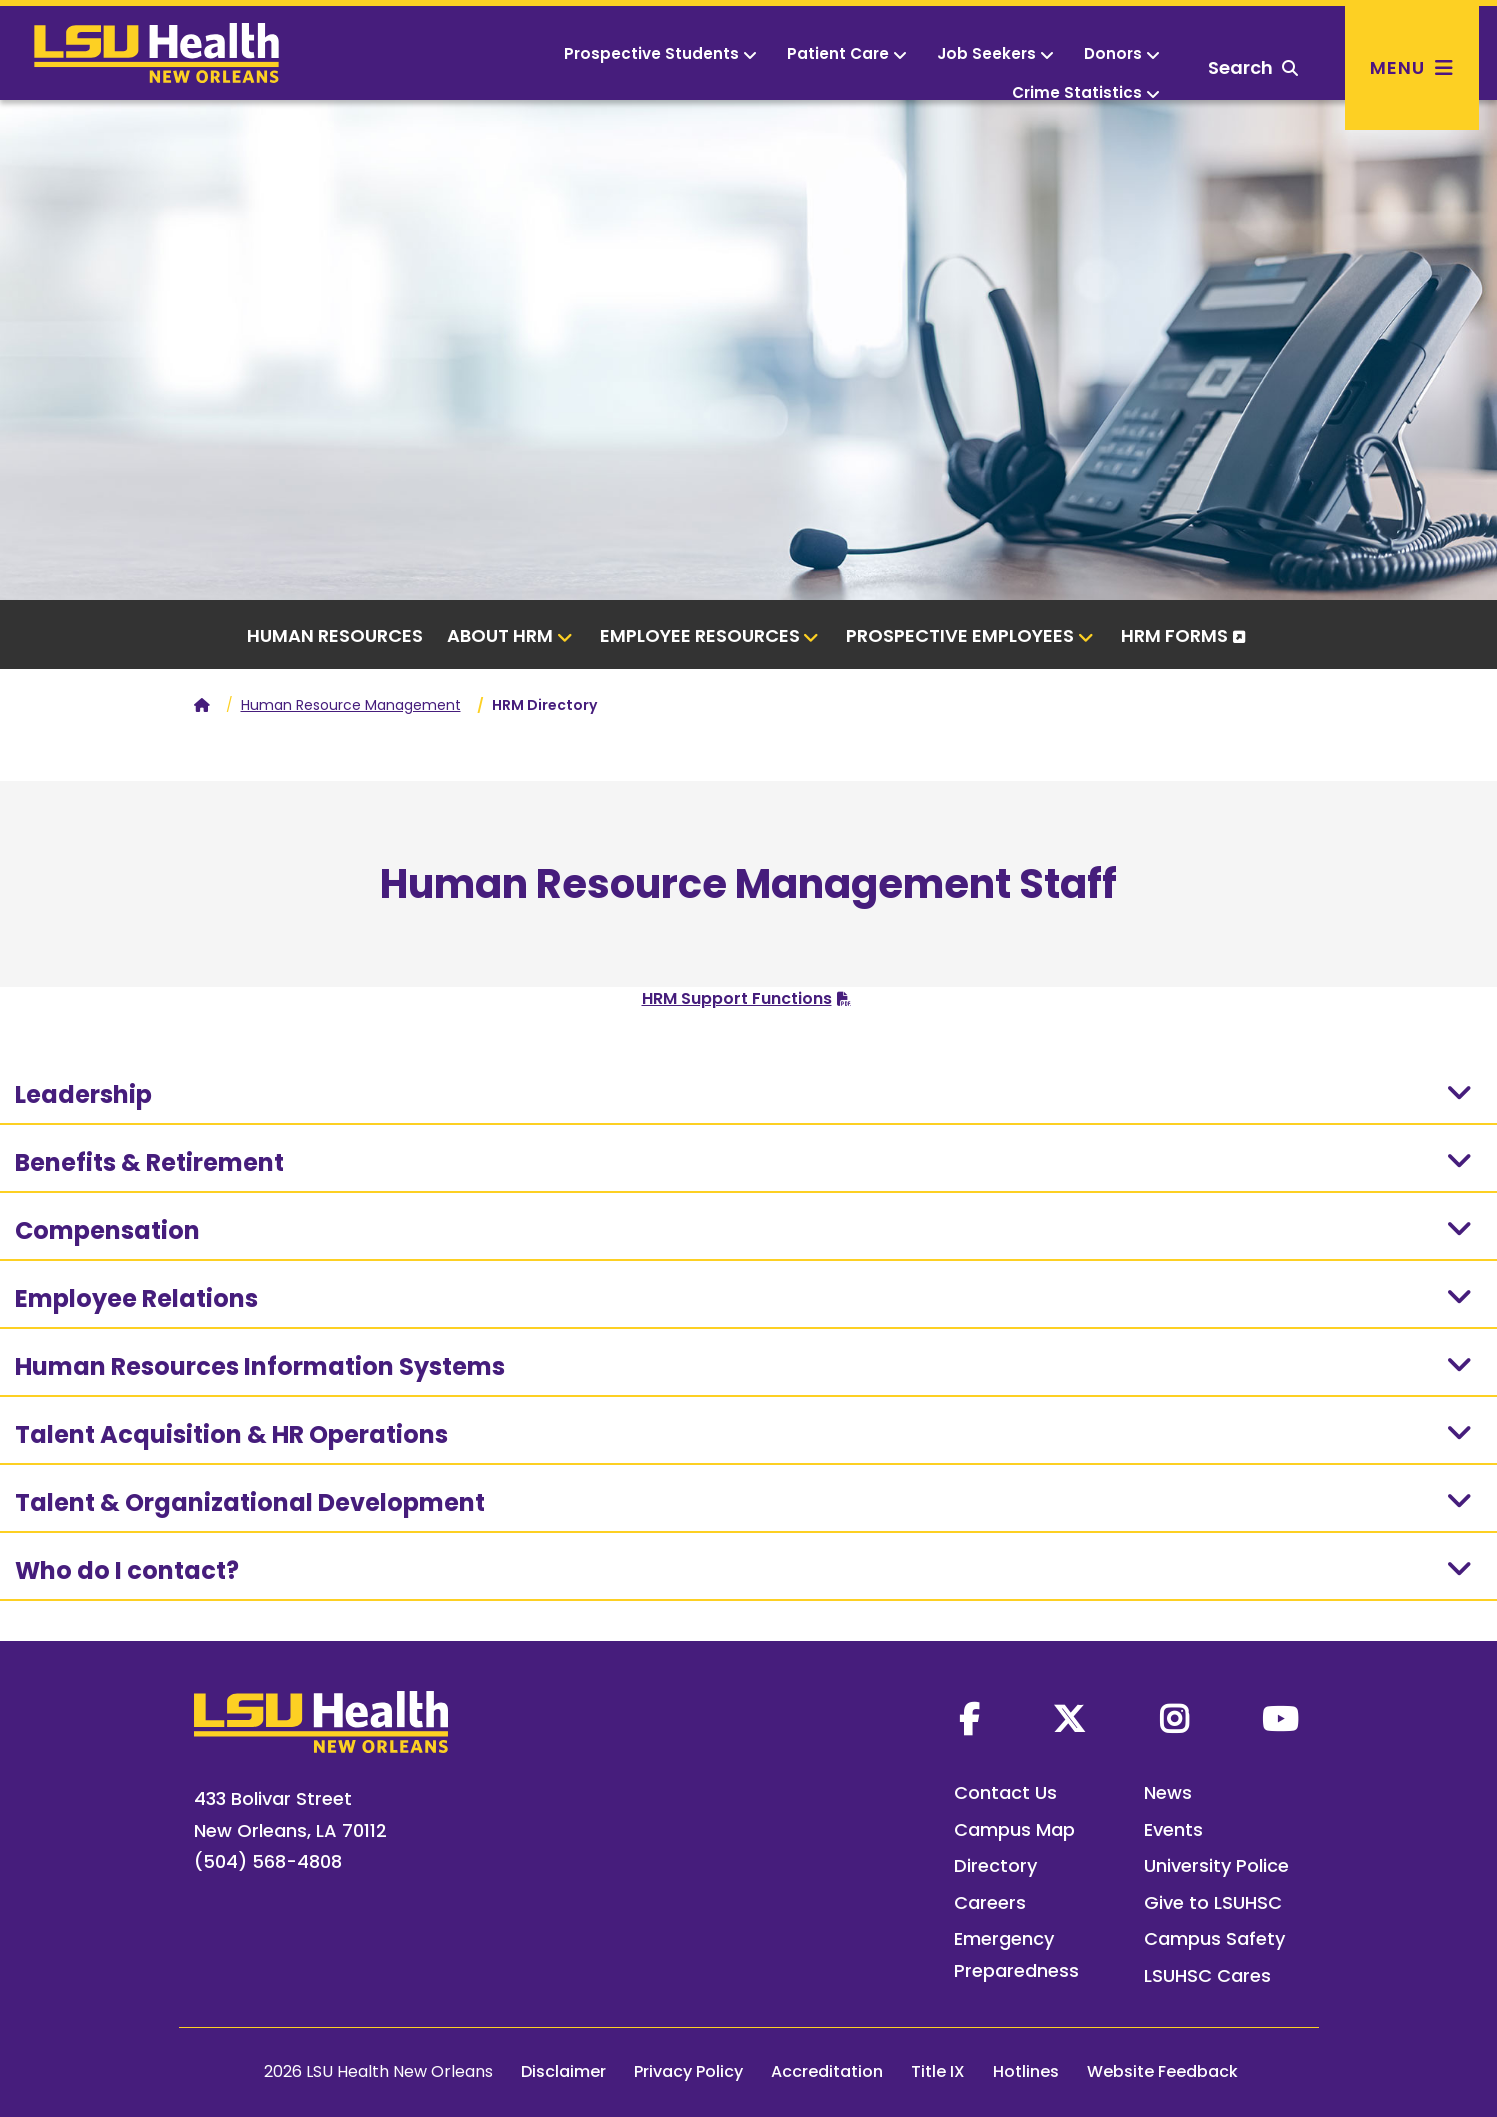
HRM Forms (1174, 635)
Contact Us (1005, 1792)
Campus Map (1014, 1829)
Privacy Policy (688, 2071)
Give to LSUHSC (1213, 1902)
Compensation (746, 1230)
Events (1173, 1829)
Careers (990, 1902)
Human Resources (335, 635)
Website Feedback (1162, 2071)
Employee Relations (746, 1298)
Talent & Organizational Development (746, 1502)
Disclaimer (563, 2071)
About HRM (510, 635)
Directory (995, 1865)
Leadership (746, 1094)
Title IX (938, 2071)
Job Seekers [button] (995, 53)
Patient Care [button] (847, 53)
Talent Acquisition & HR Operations (746, 1434)
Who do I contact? (746, 1570)
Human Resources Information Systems (746, 1366)
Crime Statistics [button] (1086, 92)
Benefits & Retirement (746, 1162)
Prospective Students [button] (660, 53)
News (1168, 1792)
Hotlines (1026, 2071)
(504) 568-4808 (268, 1861)
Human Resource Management (351, 705)
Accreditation (827, 2071)
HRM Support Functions (737, 998)
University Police (1216, 1865)
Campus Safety (1214, 1938)
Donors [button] (1122, 53)
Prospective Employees (970, 635)
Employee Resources (710, 635)
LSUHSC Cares (1207, 1975)
